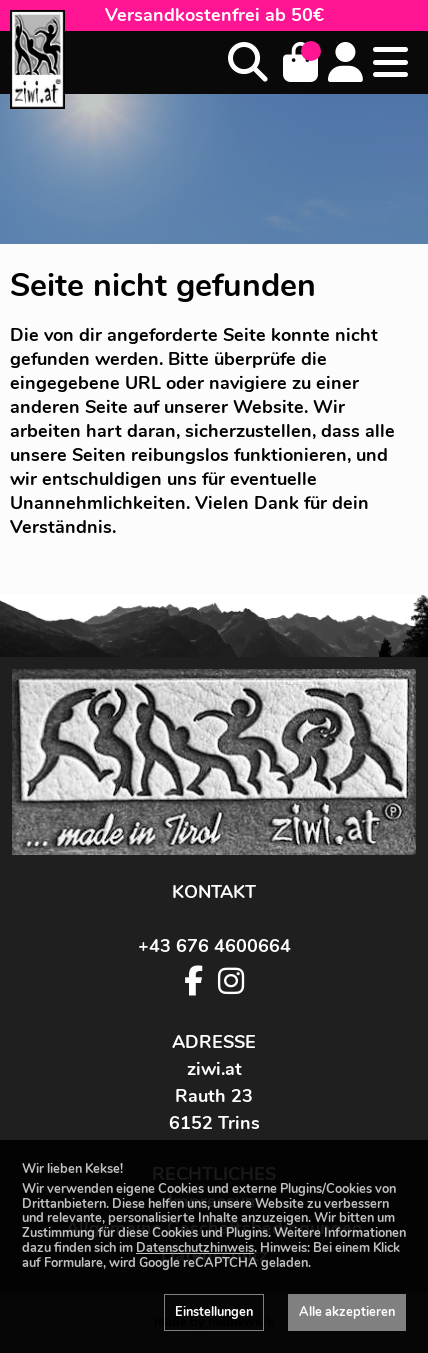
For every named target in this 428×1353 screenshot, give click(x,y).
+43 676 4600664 (214, 946)
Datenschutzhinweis (195, 1248)
